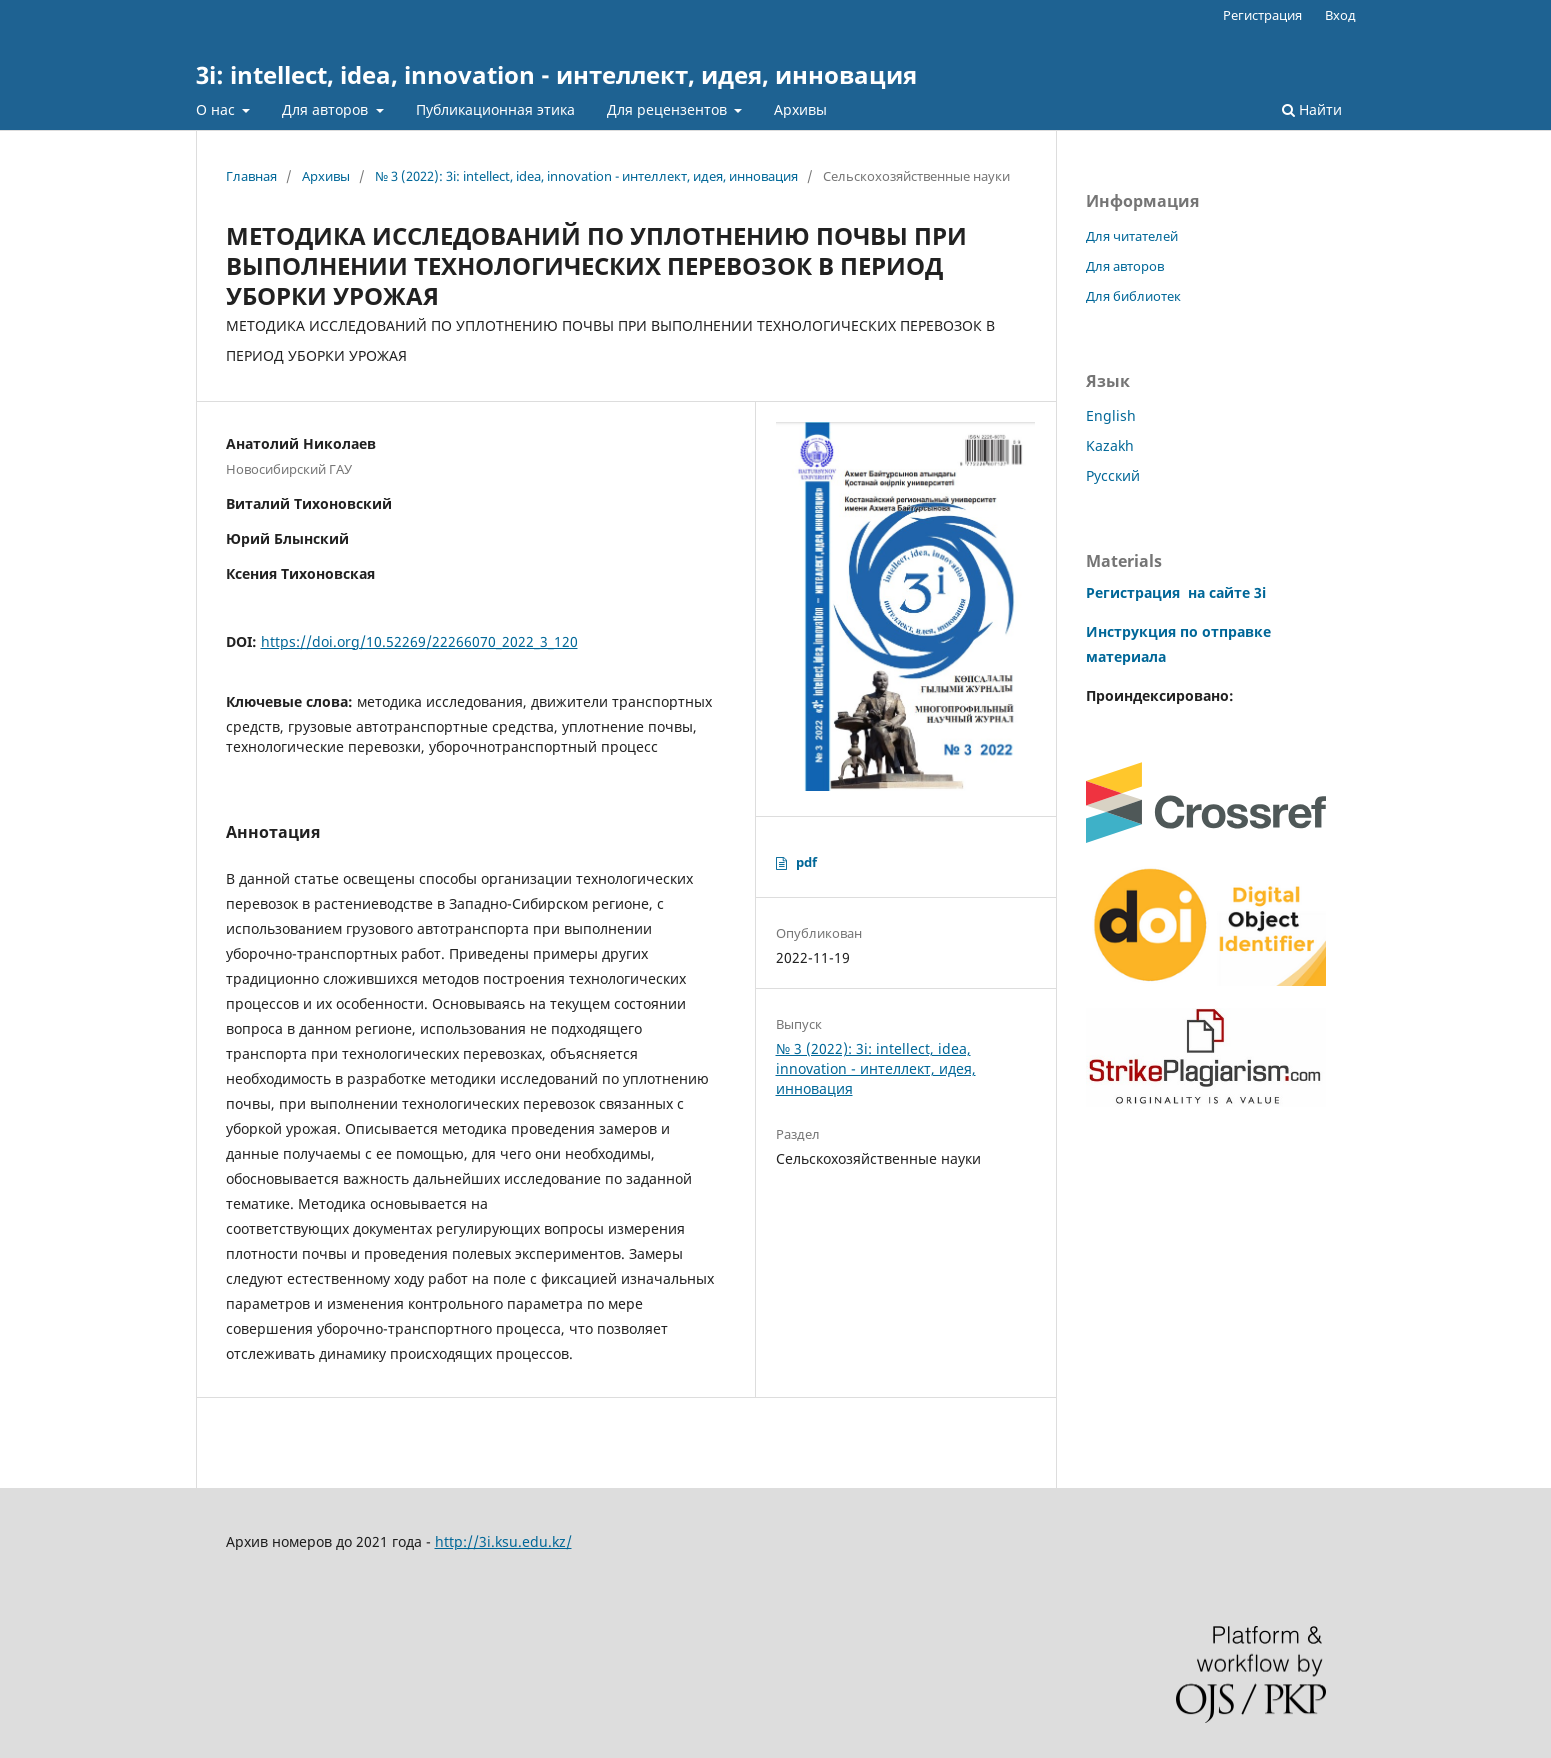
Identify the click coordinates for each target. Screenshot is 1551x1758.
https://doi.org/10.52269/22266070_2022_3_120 (419, 641)
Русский (1113, 475)
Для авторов (327, 109)
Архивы (800, 109)
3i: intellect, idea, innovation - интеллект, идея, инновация (556, 74)
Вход (1340, 15)
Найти (1312, 109)
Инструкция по (1142, 631)
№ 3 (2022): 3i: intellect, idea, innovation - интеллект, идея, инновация (586, 176)
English (1111, 415)
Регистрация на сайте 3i (1176, 592)
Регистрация (1262, 15)
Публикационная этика (495, 109)
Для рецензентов (669, 109)
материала (1126, 656)
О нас (217, 109)
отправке (1234, 631)
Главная (251, 176)
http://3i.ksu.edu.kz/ (503, 1541)
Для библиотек (1133, 296)
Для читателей (1132, 236)
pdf (806, 862)
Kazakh (1110, 445)
